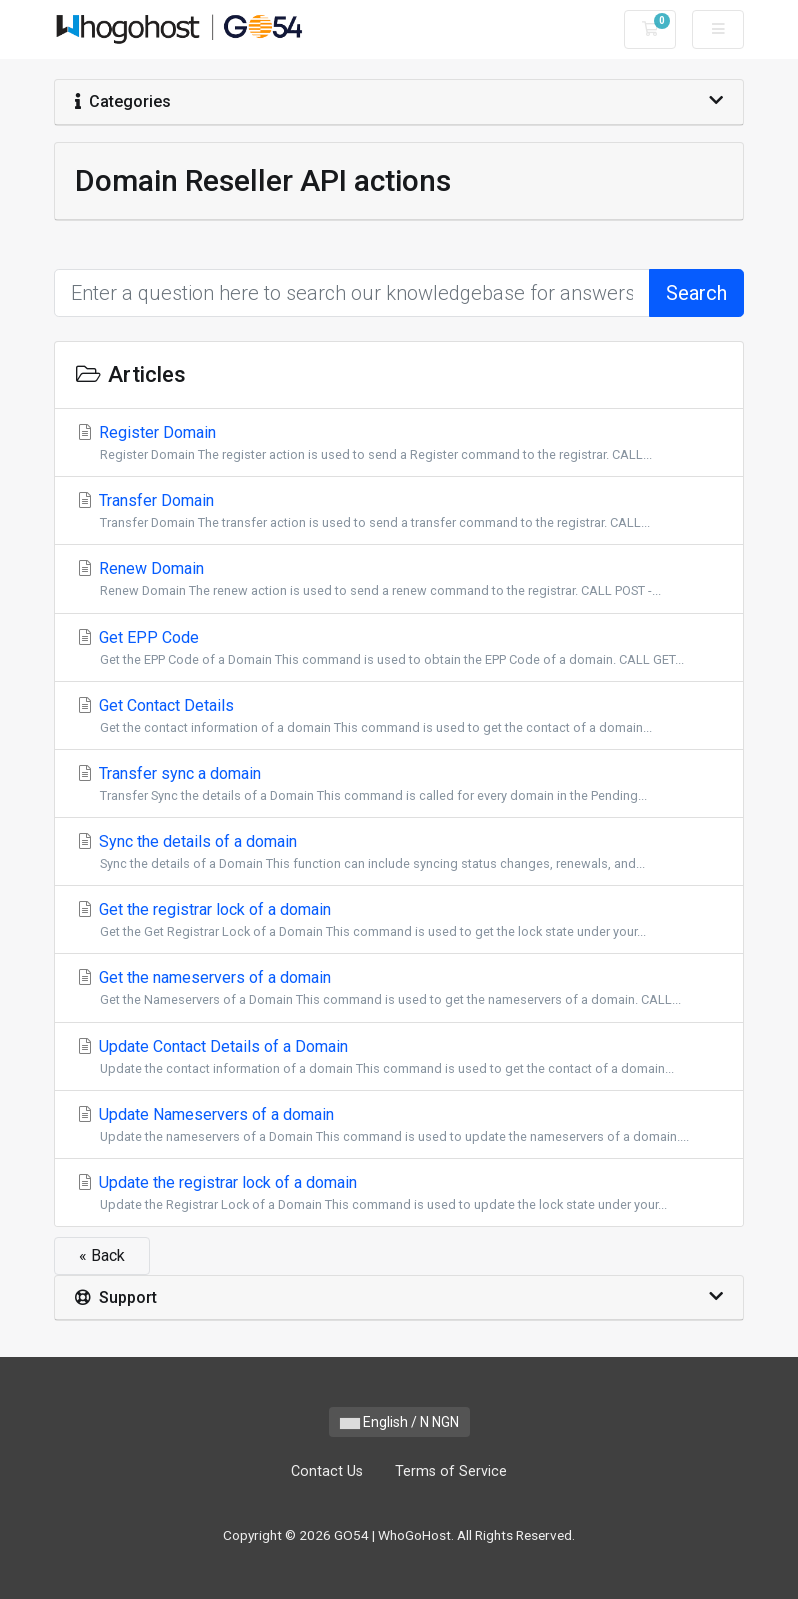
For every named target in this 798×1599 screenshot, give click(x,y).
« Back (102, 1255)
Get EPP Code (399, 648)
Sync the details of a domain (399, 852)
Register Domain (399, 443)
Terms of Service (451, 1471)
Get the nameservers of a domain (399, 988)
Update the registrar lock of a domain (399, 1193)
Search (696, 293)
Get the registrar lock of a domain (399, 920)
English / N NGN (399, 1422)
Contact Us (327, 1471)
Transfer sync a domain (399, 784)
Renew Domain (399, 579)
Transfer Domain (399, 511)
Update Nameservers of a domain (399, 1125)
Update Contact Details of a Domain (399, 1057)
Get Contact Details (399, 716)
